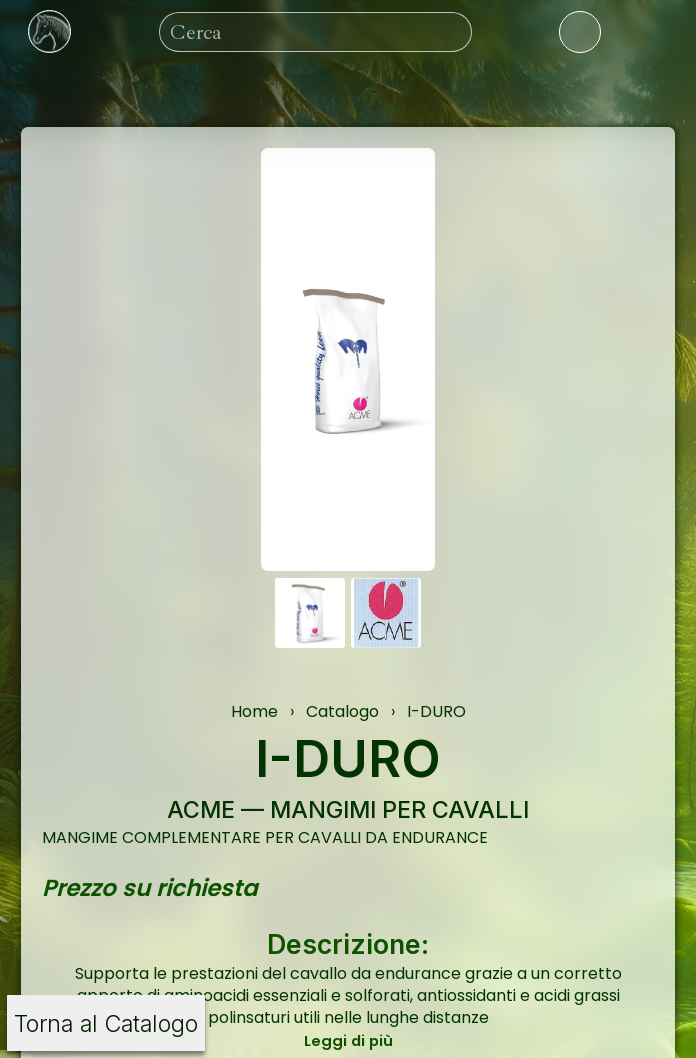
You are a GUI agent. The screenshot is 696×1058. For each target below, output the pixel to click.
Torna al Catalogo (106, 1023)
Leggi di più (348, 1040)
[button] (310, 613)
